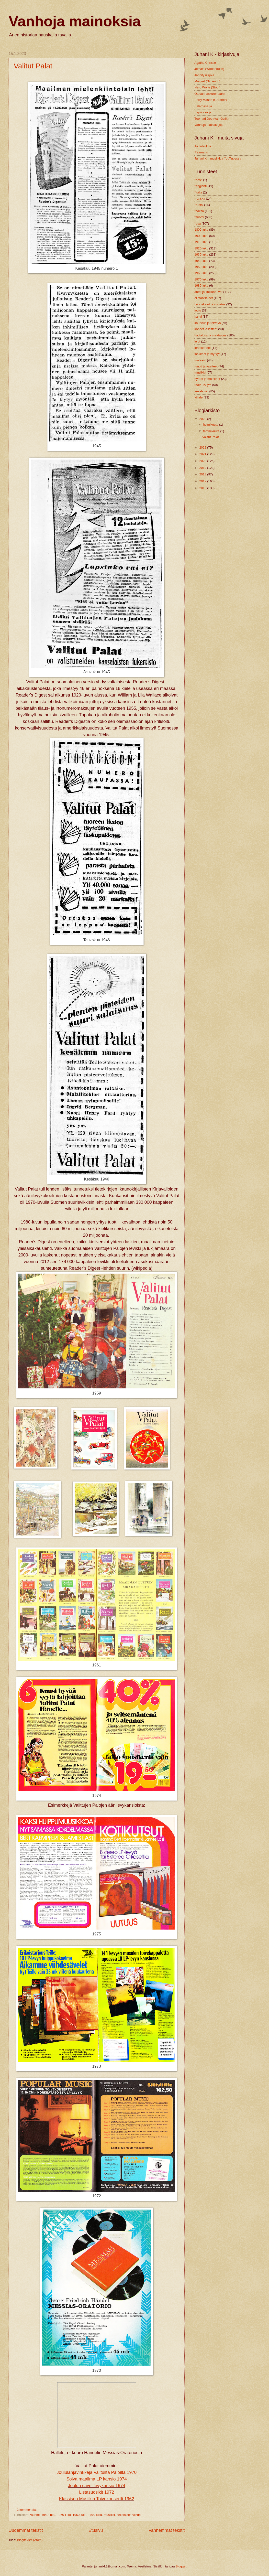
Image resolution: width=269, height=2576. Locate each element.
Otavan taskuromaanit (209, 94)
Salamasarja (203, 106)
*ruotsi (198, 205)
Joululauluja (202, 146)
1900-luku (201, 236)
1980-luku (201, 285)
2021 (203, 454)
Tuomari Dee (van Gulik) (211, 118)
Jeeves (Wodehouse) (209, 69)
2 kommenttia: (27, 2510)
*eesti (198, 180)
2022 (203, 447)
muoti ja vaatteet (205, 366)
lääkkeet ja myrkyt (207, 354)
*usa (197, 223)
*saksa (199, 211)
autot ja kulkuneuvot (208, 292)
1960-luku (80, 2515)
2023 (203, 419)
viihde (137, 2515)
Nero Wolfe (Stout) (207, 87)
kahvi (198, 316)
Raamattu (201, 152)
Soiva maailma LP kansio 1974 (97, 2479)
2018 (203, 474)
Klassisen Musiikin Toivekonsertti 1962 (96, 2498)
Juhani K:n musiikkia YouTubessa (217, 158)
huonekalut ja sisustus (209, 304)
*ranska (199, 198)
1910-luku (201, 242)
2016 (203, 488)
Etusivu (96, 2530)
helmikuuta (211, 424)
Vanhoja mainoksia (75, 21)
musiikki (109, 2515)
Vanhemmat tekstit (166, 2530)
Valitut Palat (33, 66)
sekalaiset (124, 2515)
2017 (203, 481)
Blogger (181, 2566)
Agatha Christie (205, 62)
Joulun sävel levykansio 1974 (96, 2485)
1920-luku (201, 248)
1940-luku (48, 2515)
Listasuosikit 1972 (96, 2492)
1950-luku (64, 2515)
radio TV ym (202, 385)
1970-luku (95, 2515)
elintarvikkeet (203, 298)
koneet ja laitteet (205, 329)
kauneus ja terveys (207, 323)
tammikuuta (211, 431)
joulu (197, 310)
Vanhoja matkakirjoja (209, 125)
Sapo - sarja (202, 112)
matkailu (200, 360)
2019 (203, 468)
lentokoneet (202, 348)
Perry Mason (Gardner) (210, 100)
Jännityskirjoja (204, 75)
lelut (197, 341)
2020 (203, 461)
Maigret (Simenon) (207, 81)
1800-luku (201, 229)
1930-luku (201, 254)
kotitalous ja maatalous (210, 335)
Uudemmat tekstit (26, 2530)
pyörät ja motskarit (207, 379)
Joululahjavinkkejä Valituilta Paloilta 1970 (97, 2472)
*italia (198, 192)
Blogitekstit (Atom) (30, 2540)
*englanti (200, 186)
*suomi (35, 2515)
